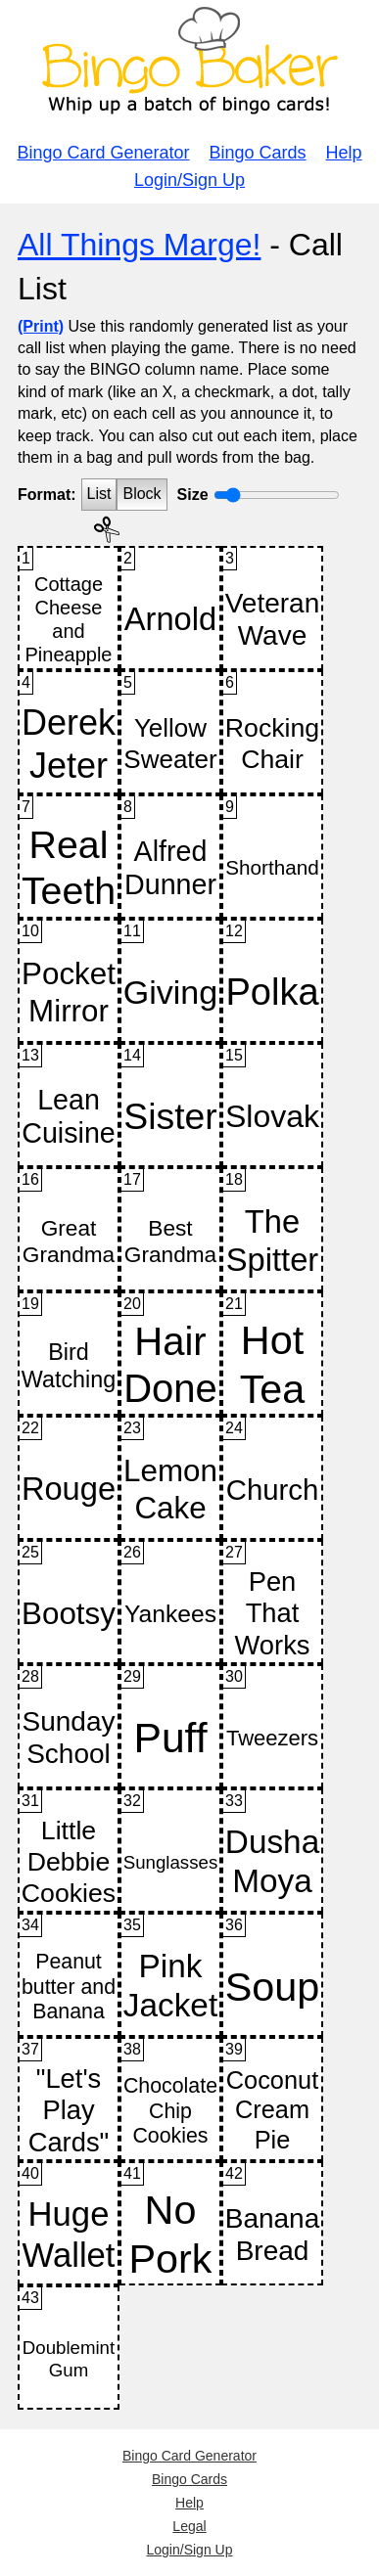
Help (344, 152)
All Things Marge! (139, 244)
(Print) (41, 326)
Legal (189, 2526)
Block (141, 493)
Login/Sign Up (189, 180)
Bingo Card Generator (103, 152)
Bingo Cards (258, 152)
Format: (47, 494)
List (99, 493)
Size (193, 494)
